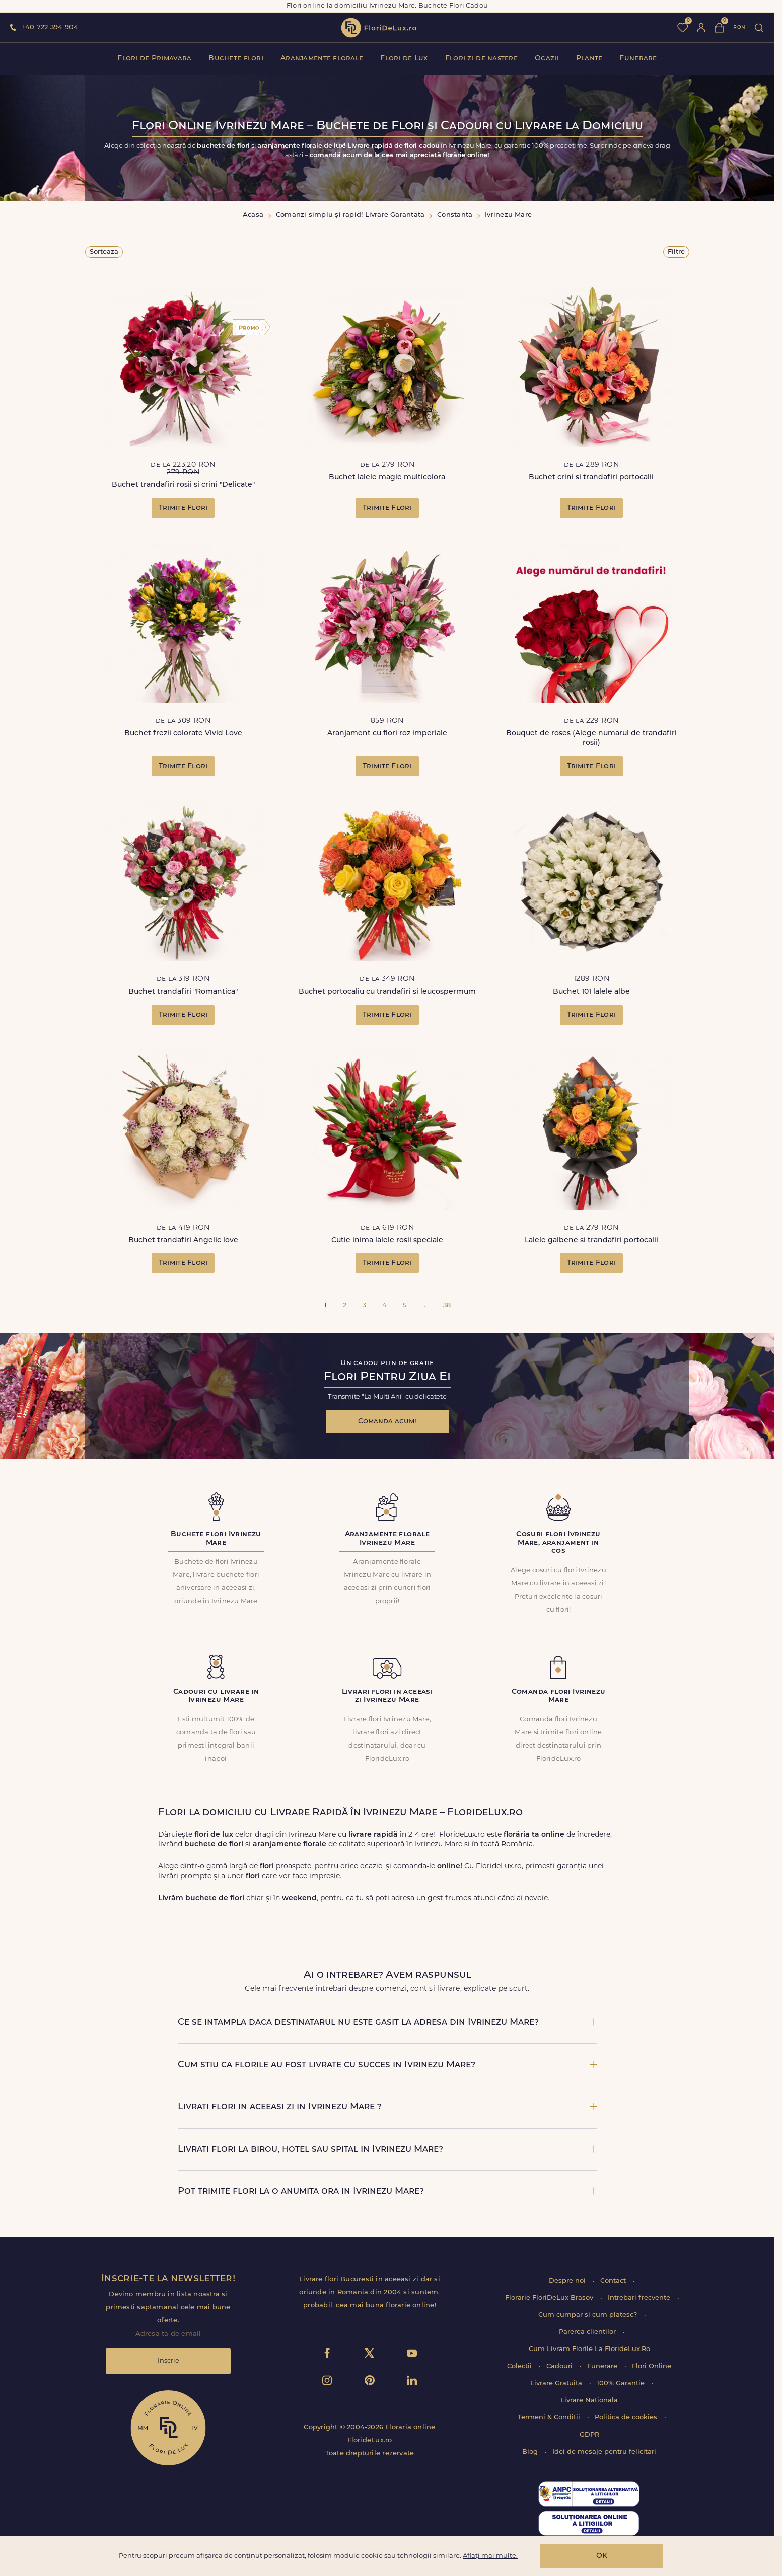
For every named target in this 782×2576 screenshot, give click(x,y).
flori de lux (378, 28)
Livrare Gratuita (557, 2383)
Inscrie (168, 2361)
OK (601, 2556)
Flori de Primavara (154, 58)
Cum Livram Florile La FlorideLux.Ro (589, 2349)
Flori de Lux (404, 58)
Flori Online (651, 2366)
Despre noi (568, 2281)
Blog (531, 2452)
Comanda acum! (387, 1421)
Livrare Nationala (589, 2400)
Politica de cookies (627, 2417)
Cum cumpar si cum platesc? (588, 2315)
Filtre (676, 252)
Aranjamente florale (321, 58)
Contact (614, 2281)
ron (739, 27)
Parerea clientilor (588, 2332)
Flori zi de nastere (481, 58)
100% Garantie (622, 2383)
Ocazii (547, 58)
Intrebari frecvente (640, 2298)
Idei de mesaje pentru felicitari (604, 2452)
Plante (589, 58)
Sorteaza (104, 252)
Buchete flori (235, 58)
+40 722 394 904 (49, 27)
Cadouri (560, 2366)
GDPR (589, 2435)
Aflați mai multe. (490, 2556)
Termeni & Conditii (550, 2417)
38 (447, 1305)
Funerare (638, 58)
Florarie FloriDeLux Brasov (550, 2298)
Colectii (520, 2366)
